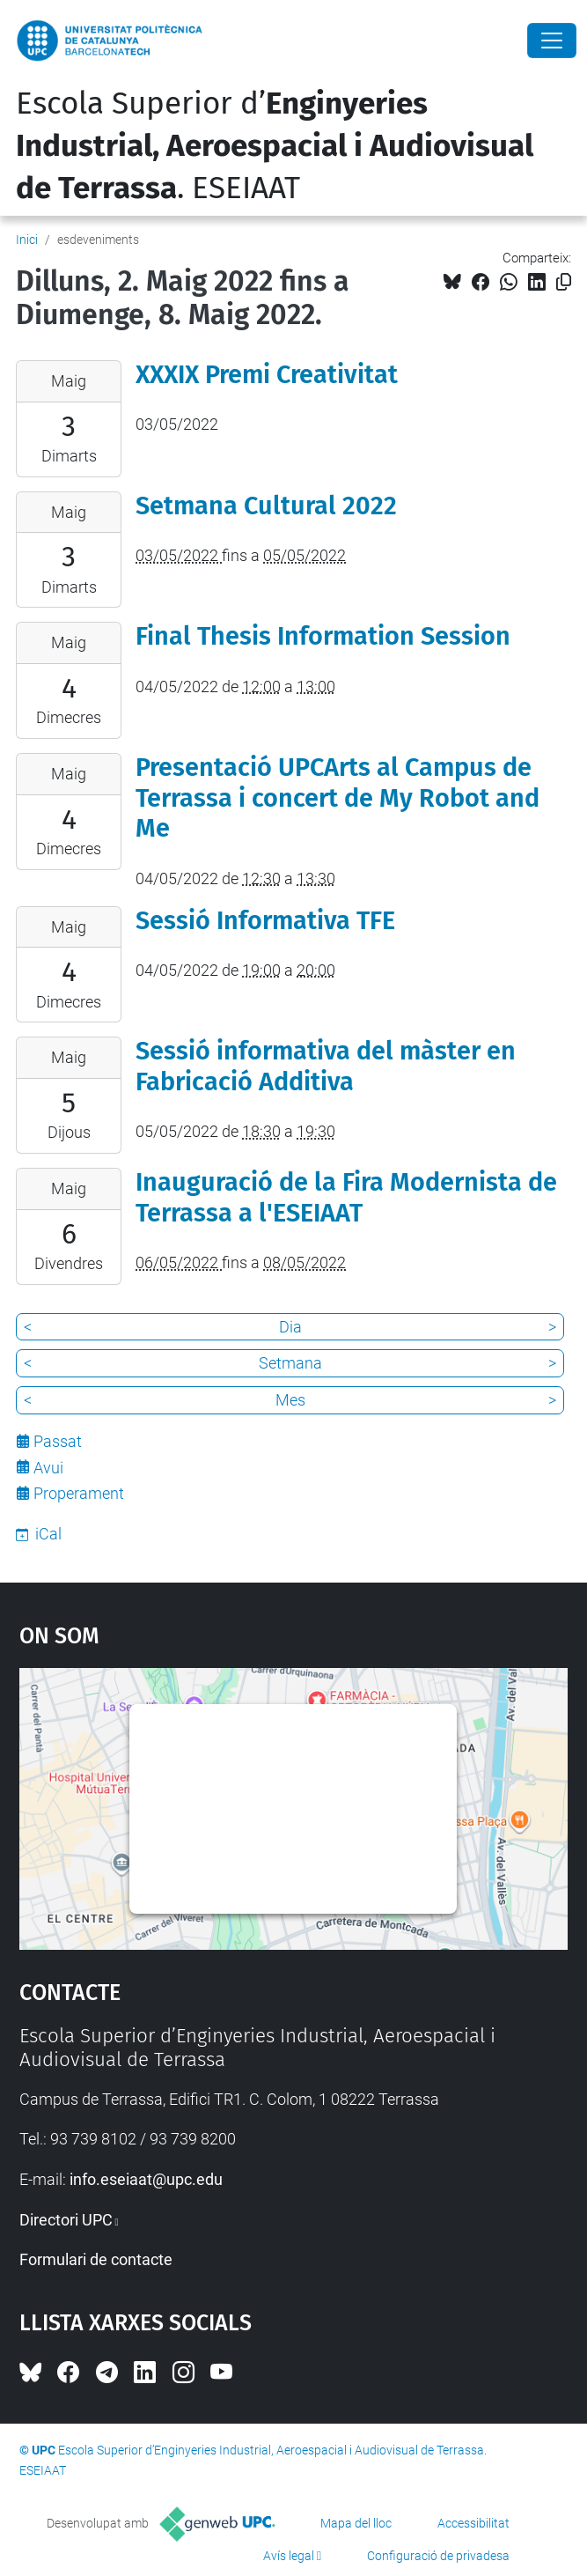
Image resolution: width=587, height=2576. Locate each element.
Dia (290, 1327)
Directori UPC (66, 2220)
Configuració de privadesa (438, 2556)
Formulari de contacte (95, 2259)
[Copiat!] (563, 282)
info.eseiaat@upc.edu (146, 2179)
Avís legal (288, 2556)
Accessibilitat (473, 2523)
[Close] (551, 40)
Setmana (290, 1363)
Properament (78, 1493)
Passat (57, 1441)
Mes (290, 1400)
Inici (27, 240)
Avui (48, 1467)
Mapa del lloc (356, 2523)
